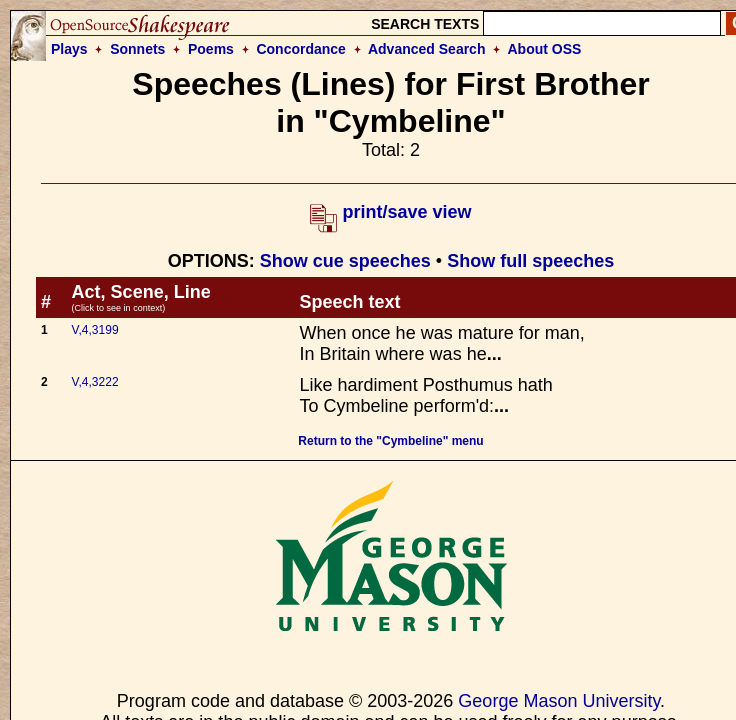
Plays (69, 49)
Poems (211, 49)
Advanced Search (427, 49)
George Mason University (559, 701)
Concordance (300, 49)
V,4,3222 (95, 382)
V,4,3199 (95, 330)
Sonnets (137, 49)
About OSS (545, 49)
